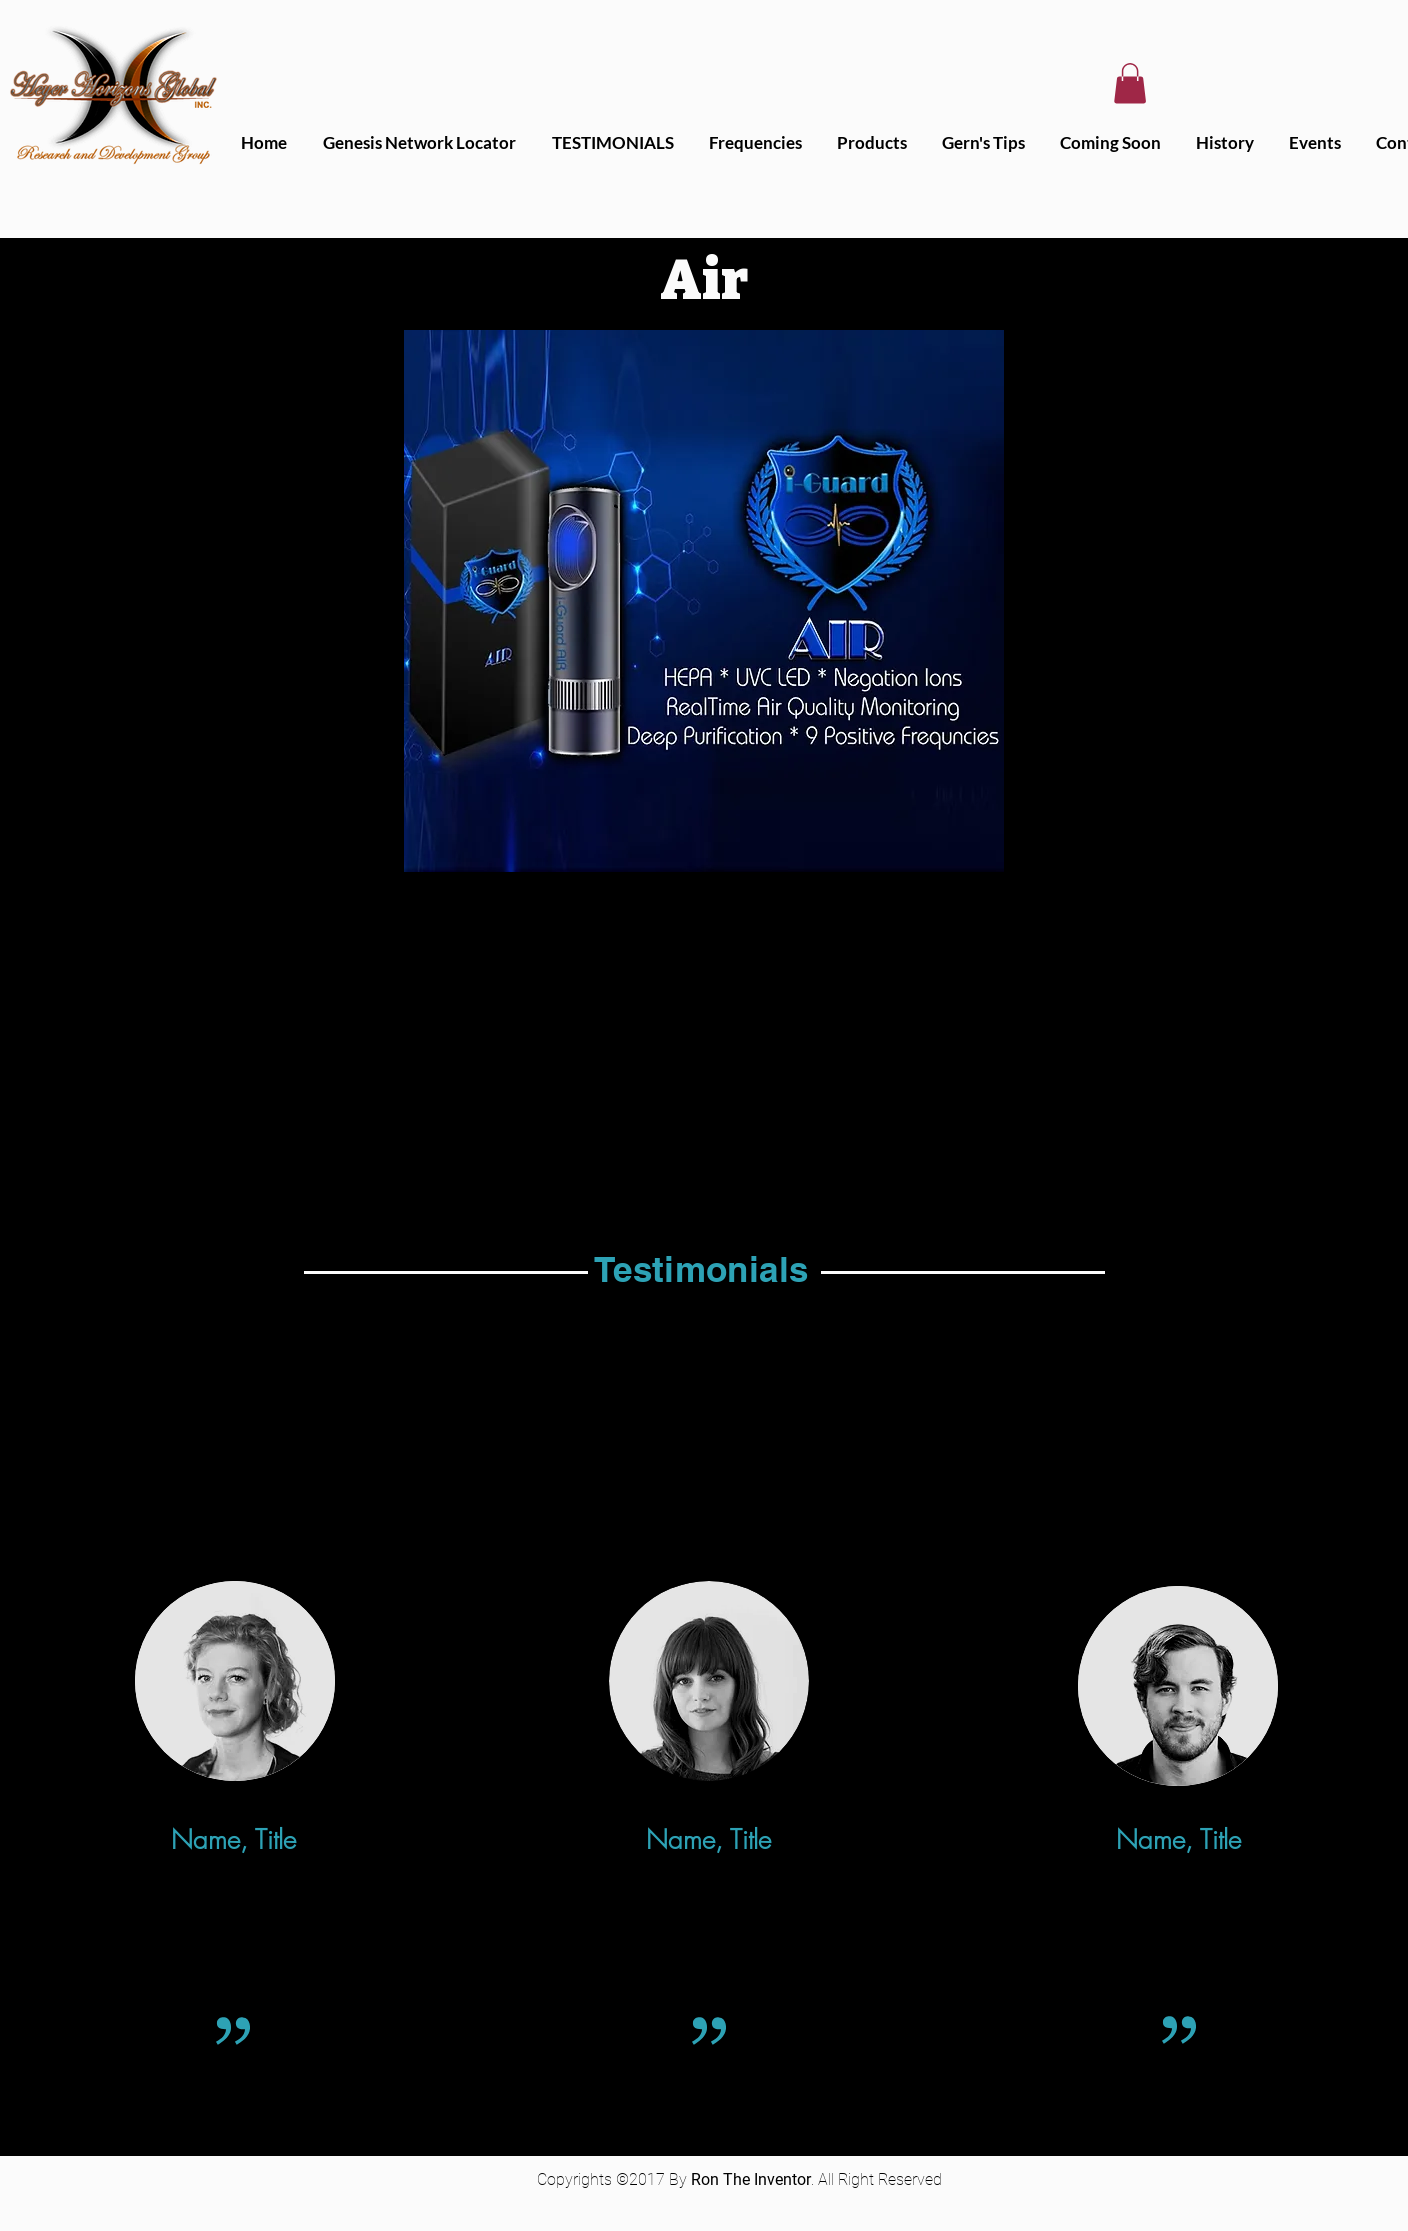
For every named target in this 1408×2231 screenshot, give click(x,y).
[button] (1130, 83)
